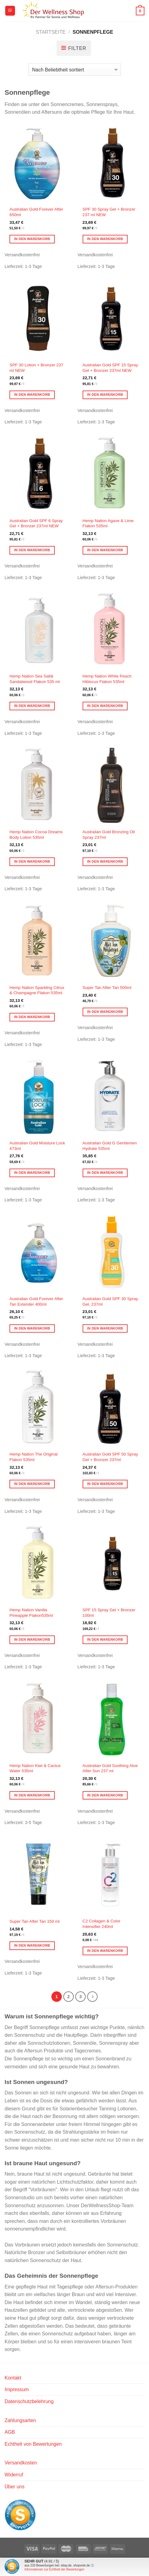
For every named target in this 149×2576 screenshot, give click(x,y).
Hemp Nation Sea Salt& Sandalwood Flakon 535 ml (34, 679)
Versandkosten (21, 2462)
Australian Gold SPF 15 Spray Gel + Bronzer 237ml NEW (110, 368)
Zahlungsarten (20, 2420)
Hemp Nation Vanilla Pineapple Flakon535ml (31, 1613)
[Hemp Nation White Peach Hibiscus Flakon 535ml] (110, 630)
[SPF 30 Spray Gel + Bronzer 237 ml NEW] (110, 163)
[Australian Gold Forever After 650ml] (38, 163)
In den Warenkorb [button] (32, 239)
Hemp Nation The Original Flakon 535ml (33, 1457)
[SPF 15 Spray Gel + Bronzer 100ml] (110, 1563)
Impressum (17, 2389)
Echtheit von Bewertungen (33, 2444)
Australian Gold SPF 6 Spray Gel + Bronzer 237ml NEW (36, 523)
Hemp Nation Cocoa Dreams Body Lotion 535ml (36, 835)
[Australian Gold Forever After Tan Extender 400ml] (38, 1252)
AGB (10, 2432)
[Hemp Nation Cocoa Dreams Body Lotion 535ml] (38, 785)
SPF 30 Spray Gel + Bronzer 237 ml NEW (109, 212)
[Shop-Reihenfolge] (74, 69)
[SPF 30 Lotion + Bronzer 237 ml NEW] (38, 318)
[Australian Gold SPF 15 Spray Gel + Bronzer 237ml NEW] (110, 318)
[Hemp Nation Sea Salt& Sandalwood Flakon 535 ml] (38, 630)
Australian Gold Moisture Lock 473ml (37, 1146)
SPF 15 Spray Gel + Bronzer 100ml (109, 1613)
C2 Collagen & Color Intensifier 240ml (102, 1924)
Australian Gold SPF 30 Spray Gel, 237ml (110, 1301)
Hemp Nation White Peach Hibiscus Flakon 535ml (107, 679)
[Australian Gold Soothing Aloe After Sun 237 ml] (110, 1719)
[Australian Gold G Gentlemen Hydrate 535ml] (110, 1096)
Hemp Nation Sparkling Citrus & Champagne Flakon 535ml (36, 990)
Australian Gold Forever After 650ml (36, 212)
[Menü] (10, 11)
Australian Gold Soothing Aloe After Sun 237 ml (110, 1768)
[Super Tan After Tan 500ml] (110, 941)
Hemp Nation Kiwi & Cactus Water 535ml (35, 1768)
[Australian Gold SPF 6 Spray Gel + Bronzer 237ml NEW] (38, 474)
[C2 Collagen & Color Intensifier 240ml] (110, 1874)
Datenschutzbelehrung (29, 2401)
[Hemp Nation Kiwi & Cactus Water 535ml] (38, 1719)
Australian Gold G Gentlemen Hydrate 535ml (110, 1146)
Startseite (50, 32)
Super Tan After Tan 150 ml (34, 1921)
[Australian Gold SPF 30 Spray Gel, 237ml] (110, 1252)
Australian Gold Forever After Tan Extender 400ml (36, 1301)
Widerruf (14, 2474)
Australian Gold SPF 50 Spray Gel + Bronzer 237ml (110, 1457)
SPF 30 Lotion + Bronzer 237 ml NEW (36, 368)
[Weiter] (92, 1996)
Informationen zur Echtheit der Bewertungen (54, 2569)
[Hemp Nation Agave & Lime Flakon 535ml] (110, 474)
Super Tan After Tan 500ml (107, 987)
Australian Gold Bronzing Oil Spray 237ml (109, 835)
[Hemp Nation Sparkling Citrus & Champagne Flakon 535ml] (38, 941)
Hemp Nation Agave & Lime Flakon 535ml (108, 523)
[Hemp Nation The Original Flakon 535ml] (38, 1408)
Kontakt (13, 2377)
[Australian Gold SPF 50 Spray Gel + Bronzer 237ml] (110, 1408)
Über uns (14, 2486)
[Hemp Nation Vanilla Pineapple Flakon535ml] (38, 1563)
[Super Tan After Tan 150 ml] (38, 1874)
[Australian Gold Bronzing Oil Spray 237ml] (110, 785)
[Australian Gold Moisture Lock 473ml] (38, 1096)
